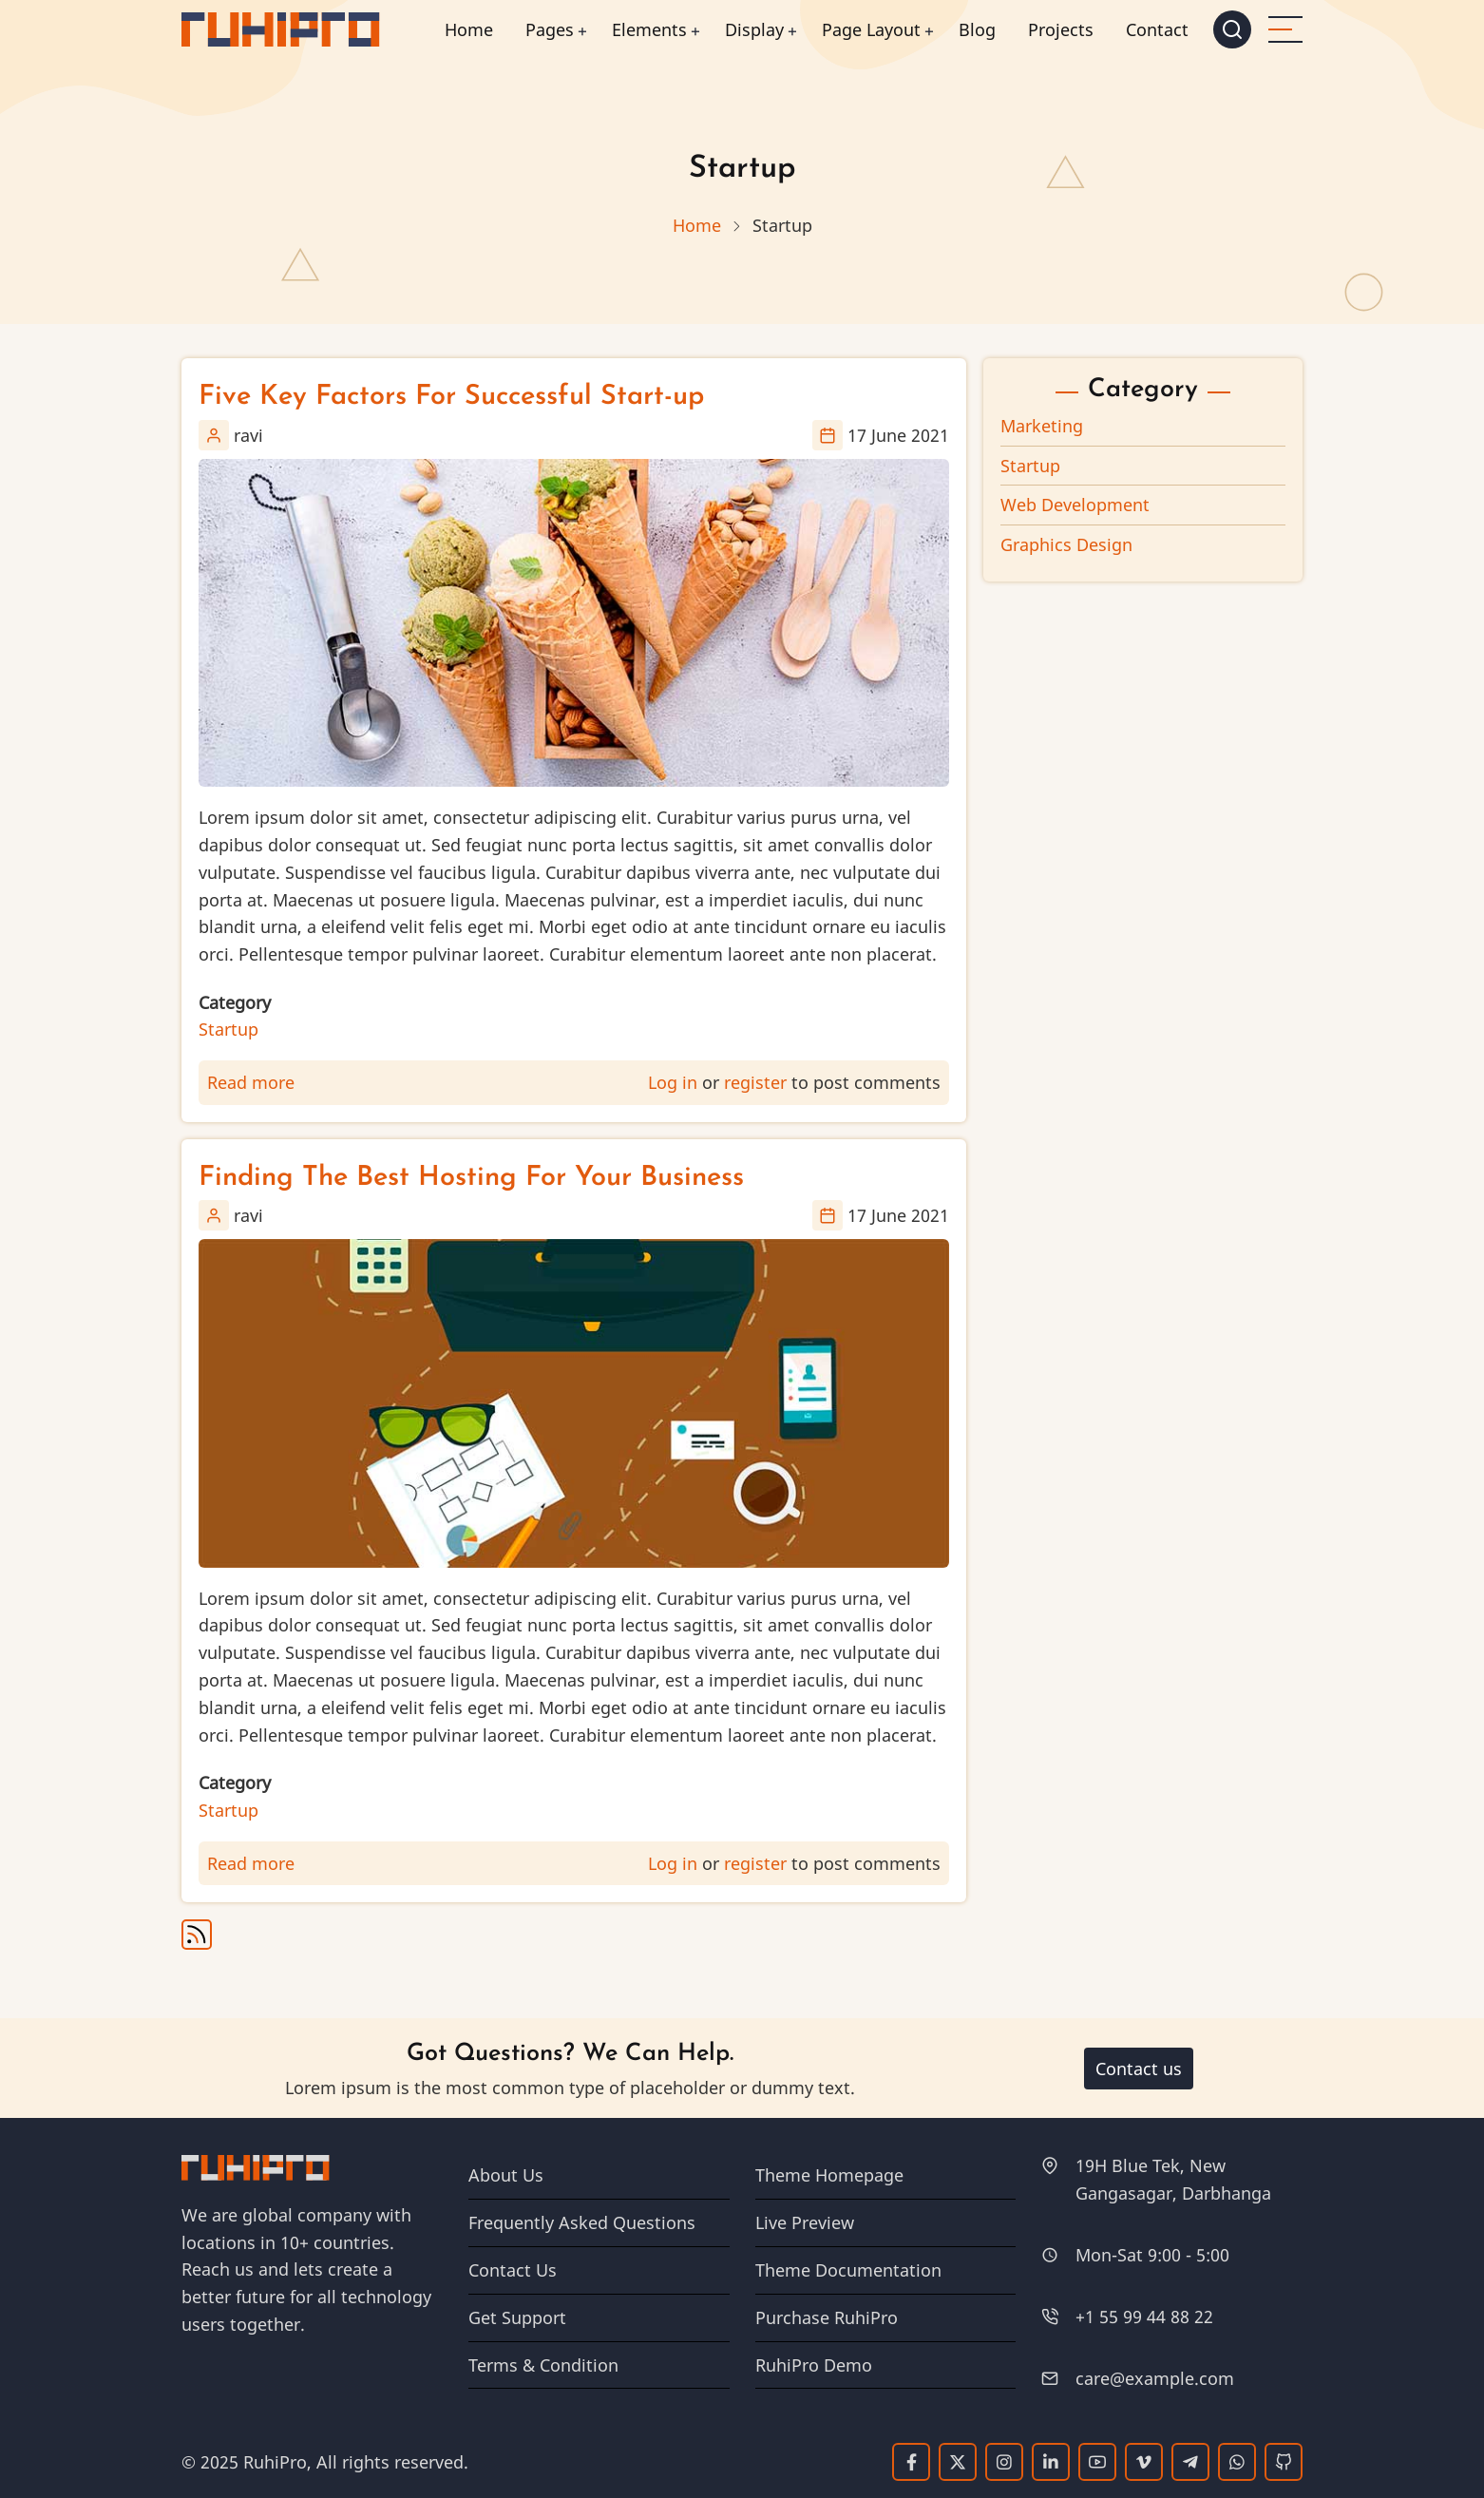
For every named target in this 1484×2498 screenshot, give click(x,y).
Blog (977, 29)
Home (469, 29)
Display (754, 29)
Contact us (1138, 2068)
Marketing (1041, 425)
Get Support (517, 2317)
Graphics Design (1066, 544)
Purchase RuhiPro (826, 2317)
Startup (228, 1029)
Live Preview (804, 2222)
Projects (1061, 29)
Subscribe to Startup (196, 1934)
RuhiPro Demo (813, 2365)
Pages (549, 29)
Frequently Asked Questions (581, 2222)
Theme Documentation (848, 2270)
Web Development (1075, 504)
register (755, 1082)
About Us (505, 2175)
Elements (649, 29)
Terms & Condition (543, 2365)
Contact (1157, 29)
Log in (672, 1082)
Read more (251, 1082)
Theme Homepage (829, 2175)
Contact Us (512, 2270)
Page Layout (871, 29)
